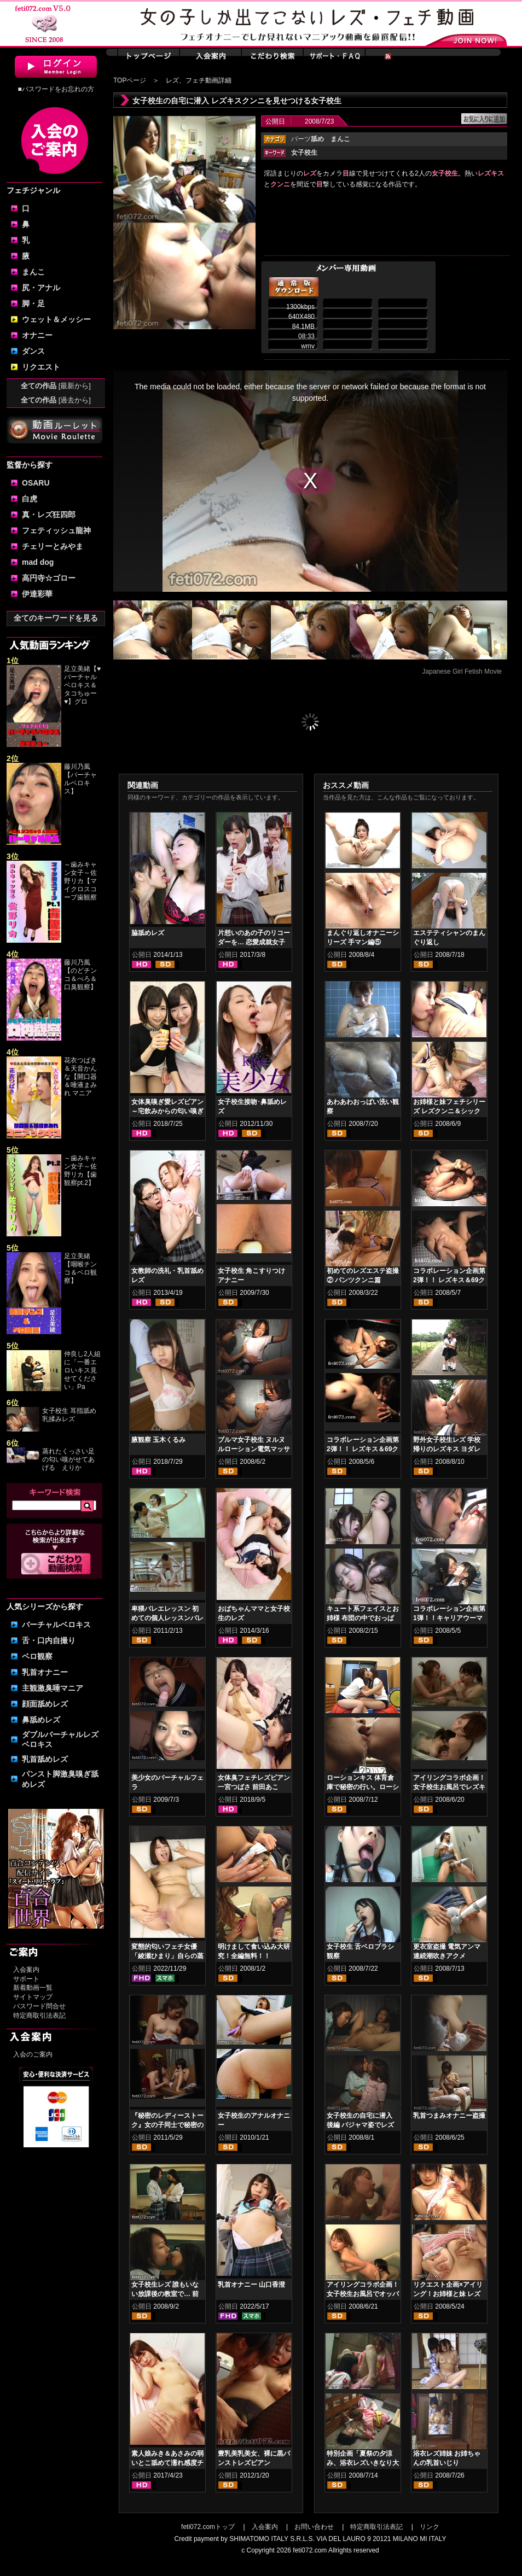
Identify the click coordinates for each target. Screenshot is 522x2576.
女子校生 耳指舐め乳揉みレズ (69, 1415)
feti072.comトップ (208, 2527)
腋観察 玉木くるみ (158, 1440)
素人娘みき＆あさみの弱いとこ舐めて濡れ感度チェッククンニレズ (167, 2463)
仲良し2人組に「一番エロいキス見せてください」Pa (82, 1370)
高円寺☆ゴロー (49, 578)
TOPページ (129, 80)
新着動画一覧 (33, 1987)
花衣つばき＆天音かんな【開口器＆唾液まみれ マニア (80, 1076)
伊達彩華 (37, 593)
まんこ (33, 271)
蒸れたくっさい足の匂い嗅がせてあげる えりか (68, 1459)
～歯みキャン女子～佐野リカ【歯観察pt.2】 (80, 1170)
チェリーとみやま (52, 546)
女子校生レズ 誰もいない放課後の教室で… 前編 (165, 2294)
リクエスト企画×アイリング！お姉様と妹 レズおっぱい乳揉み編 (448, 2294)
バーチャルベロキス (56, 1624)
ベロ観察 (37, 1656)
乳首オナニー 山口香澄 (251, 2284)
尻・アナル (41, 287)
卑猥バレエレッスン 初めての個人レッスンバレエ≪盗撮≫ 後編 (167, 1618)
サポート (26, 1979)
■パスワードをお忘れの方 (56, 89)
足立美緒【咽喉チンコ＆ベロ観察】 (80, 1268)
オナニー (37, 335)
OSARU (36, 482)
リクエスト (41, 367)
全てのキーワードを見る (56, 618)
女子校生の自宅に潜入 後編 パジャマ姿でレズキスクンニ (360, 2125)
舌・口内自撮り (49, 1640)
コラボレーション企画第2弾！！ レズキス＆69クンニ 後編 (449, 1280)
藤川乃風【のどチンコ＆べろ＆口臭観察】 (80, 975)
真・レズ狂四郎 (49, 514)
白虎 (29, 498)
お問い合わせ (314, 2527)
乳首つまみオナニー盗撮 (449, 2115)
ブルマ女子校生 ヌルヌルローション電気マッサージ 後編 (254, 1449)
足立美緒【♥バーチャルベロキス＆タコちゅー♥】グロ (82, 685)
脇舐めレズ (147, 933)
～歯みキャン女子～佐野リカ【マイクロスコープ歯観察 (80, 881)
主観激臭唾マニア (52, 1688)
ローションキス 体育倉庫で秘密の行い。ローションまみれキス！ (363, 1787)
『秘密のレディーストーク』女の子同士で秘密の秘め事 (167, 2125)
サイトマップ (33, 1997)
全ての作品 (56, 386)
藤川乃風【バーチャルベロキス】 (80, 779)
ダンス (33, 351)
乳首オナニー (45, 1672)
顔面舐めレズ (45, 1703)
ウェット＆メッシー (56, 319)
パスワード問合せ (39, 2006)
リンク (429, 2527)
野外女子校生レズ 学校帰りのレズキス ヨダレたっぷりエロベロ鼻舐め (449, 1449)
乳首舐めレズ (45, 1759)
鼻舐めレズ (41, 1719)
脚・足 (33, 303)
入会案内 (26, 1969)
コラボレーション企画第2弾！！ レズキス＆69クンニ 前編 (363, 1449)
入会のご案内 (33, 2054)
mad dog (38, 562)
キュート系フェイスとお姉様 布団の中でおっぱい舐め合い (363, 1618)
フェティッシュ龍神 (56, 530)
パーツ (307, 139)
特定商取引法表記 (39, 2015)
